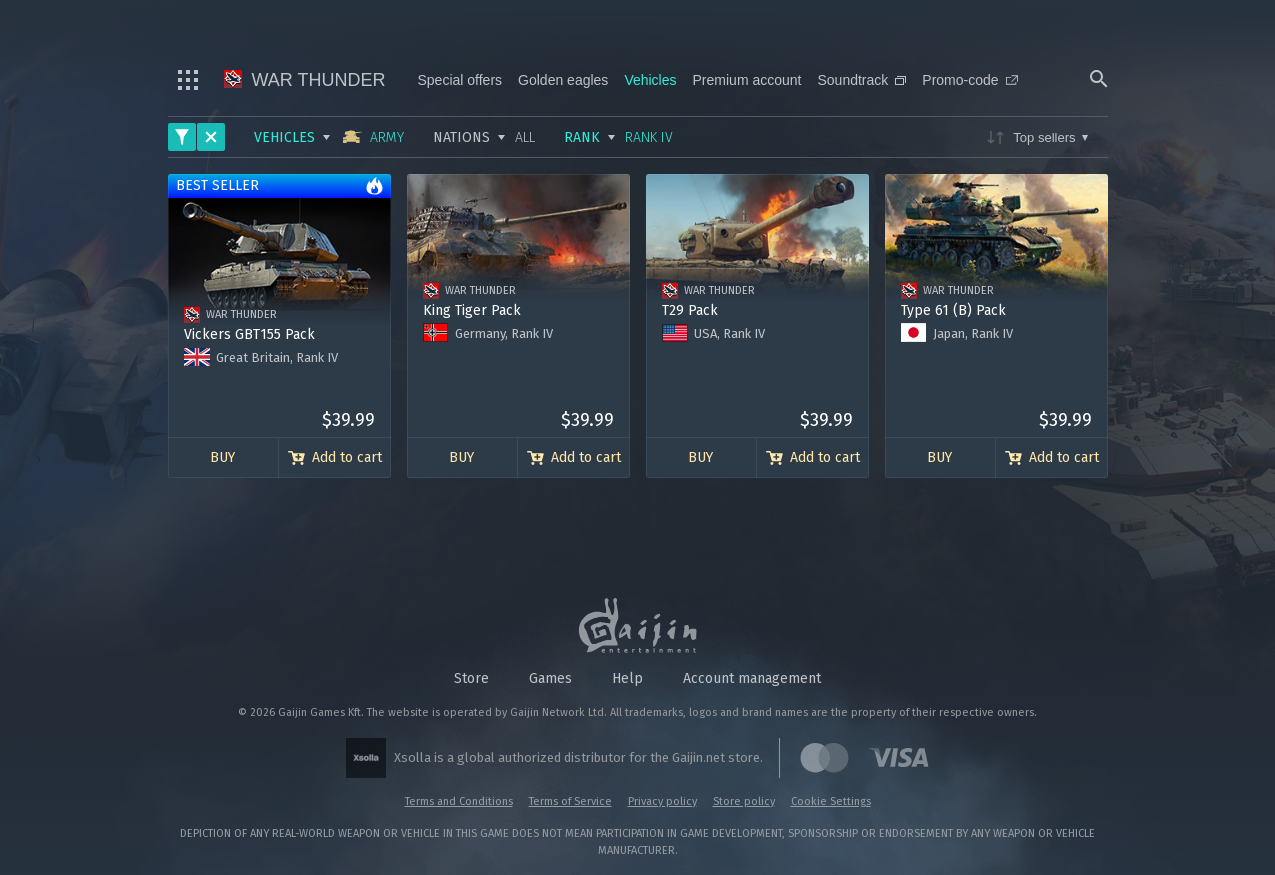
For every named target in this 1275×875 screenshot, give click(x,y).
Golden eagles (563, 80)
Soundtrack (861, 80)
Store (471, 678)
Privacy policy (662, 801)
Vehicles (650, 80)
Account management (752, 678)
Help (627, 678)
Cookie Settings (831, 801)
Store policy (744, 801)
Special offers (460, 80)
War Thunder (305, 80)
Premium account (747, 80)
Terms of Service (570, 801)
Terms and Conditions (459, 801)
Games (550, 678)
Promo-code (969, 80)
